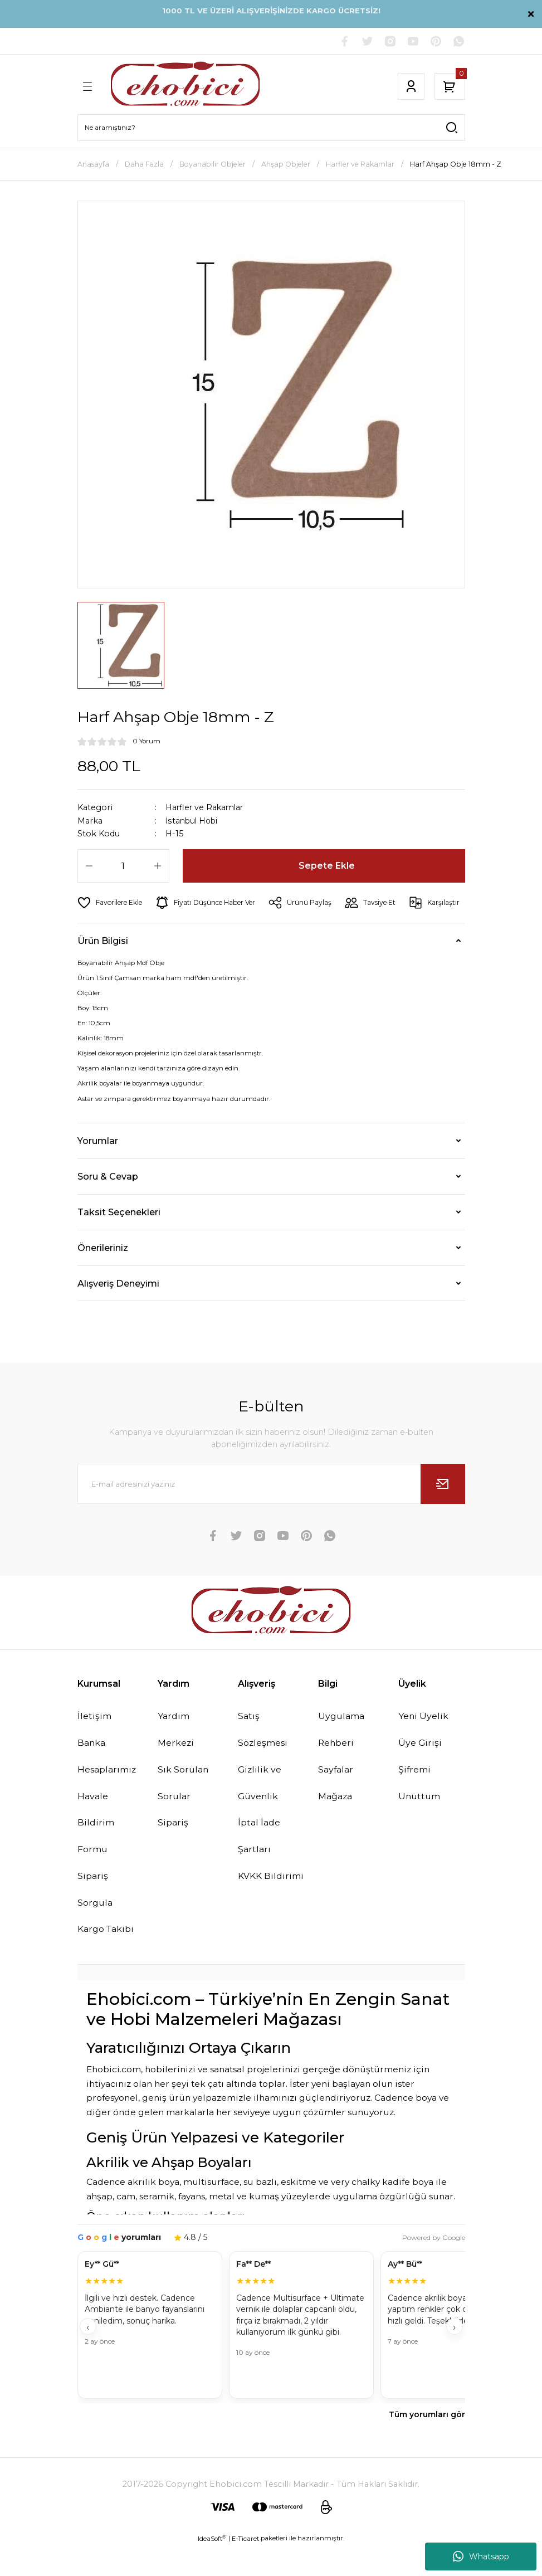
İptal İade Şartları (259, 1864)
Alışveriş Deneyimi (118, 1310)
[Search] (271, 128)
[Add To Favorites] (111, 903)
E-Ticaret (245, 2568)
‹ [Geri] (87, 2356)
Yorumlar (97, 1167)
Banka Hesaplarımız (108, 1784)
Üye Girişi (420, 1770)
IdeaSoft (212, 2568)
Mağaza (336, 1824)
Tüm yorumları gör (427, 2444)
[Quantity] (123, 866)
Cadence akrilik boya (132, 2212)
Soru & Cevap (107, 1203)
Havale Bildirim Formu (96, 1851)
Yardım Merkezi (176, 1757)
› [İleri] (454, 2356)
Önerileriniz (102, 1274)
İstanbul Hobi (193, 821)
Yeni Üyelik (424, 1744)
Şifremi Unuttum (420, 1811)
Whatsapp (481, 2556)
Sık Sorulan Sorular (184, 1811)
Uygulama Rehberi (342, 1757)
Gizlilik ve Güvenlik (260, 1811)
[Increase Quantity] (158, 866)
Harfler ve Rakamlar (205, 808)
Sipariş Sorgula (95, 1918)
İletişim (94, 1744)
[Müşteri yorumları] (271, 2355)
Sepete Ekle (327, 866)
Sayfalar (336, 1797)
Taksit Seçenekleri (118, 1239)
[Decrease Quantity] (89, 866)
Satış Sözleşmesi (264, 1757)
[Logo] (185, 87)
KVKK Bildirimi (271, 1905)
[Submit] (443, 1512)
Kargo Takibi (106, 1958)
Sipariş (173, 1851)
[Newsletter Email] (271, 1512)
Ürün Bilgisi (102, 967)
